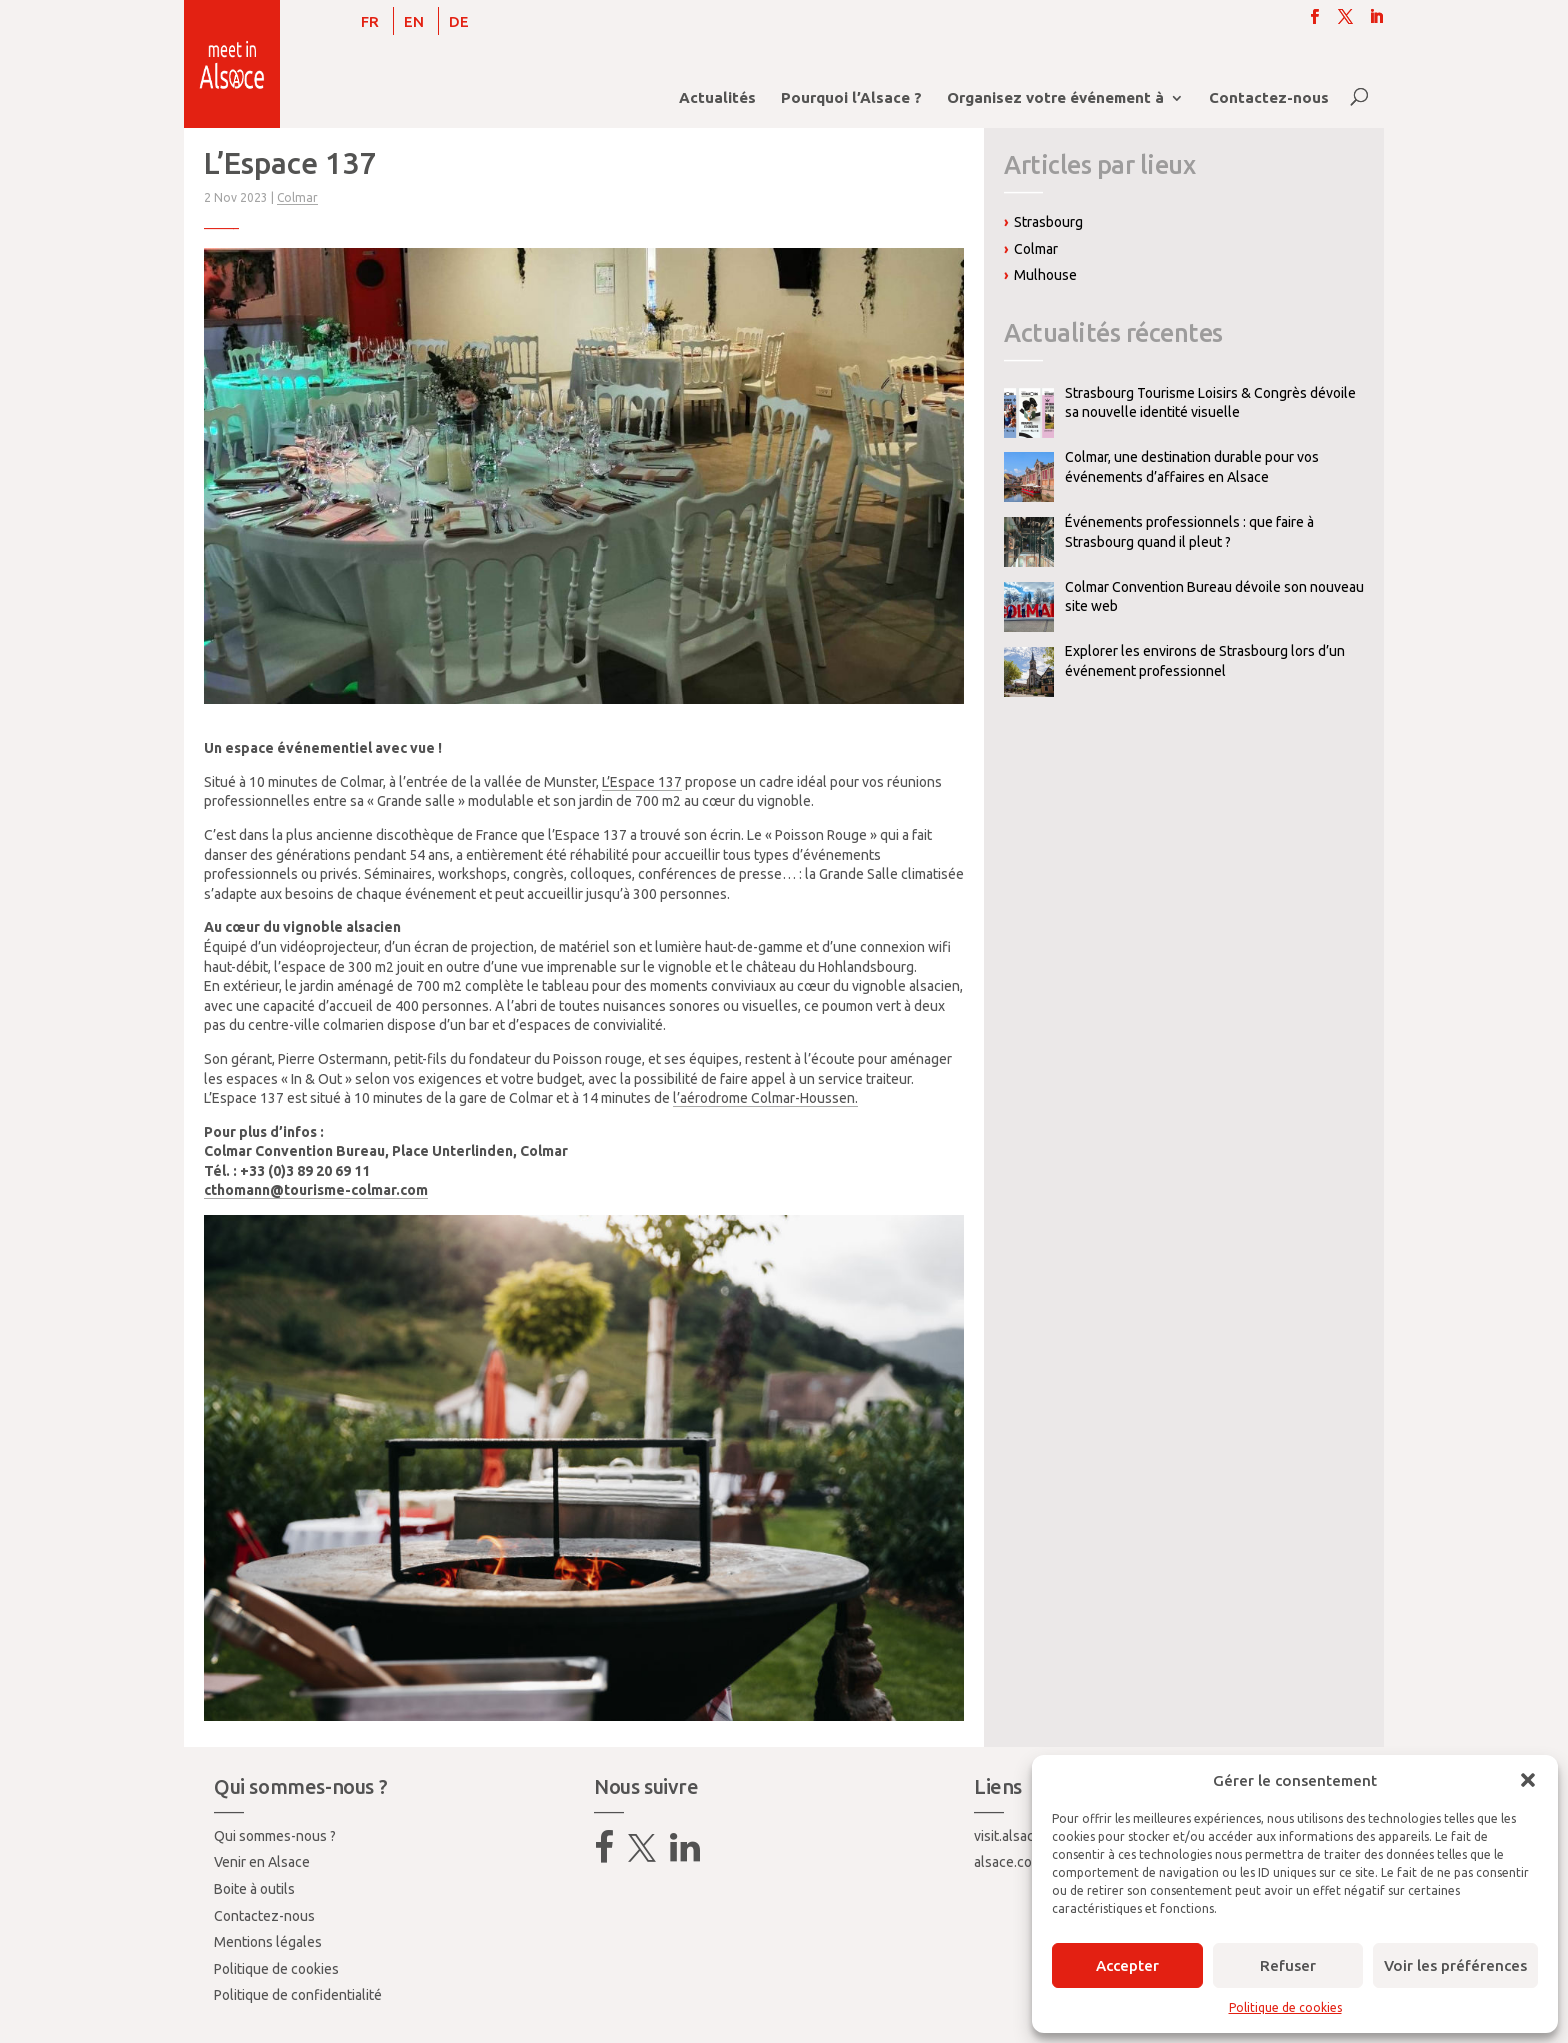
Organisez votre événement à (1055, 98)
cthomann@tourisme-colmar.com (316, 1190)
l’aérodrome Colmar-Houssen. (765, 1098)
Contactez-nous (1269, 98)
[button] (1528, 1780)
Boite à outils (254, 1889)
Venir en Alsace (262, 1862)
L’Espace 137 (642, 782)
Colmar (297, 197)
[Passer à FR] (370, 21)
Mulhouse (1045, 275)
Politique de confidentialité (298, 1995)
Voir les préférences (1455, 1965)
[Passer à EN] (414, 21)
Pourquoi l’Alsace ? (851, 98)
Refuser (1288, 1965)
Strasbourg (1048, 222)
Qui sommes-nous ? (275, 1836)
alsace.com (1008, 1862)
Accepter (1127, 1965)
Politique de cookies (1285, 2007)
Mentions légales (268, 1942)
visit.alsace (1008, 1836)
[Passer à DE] (459, 21)
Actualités (717, 98)
